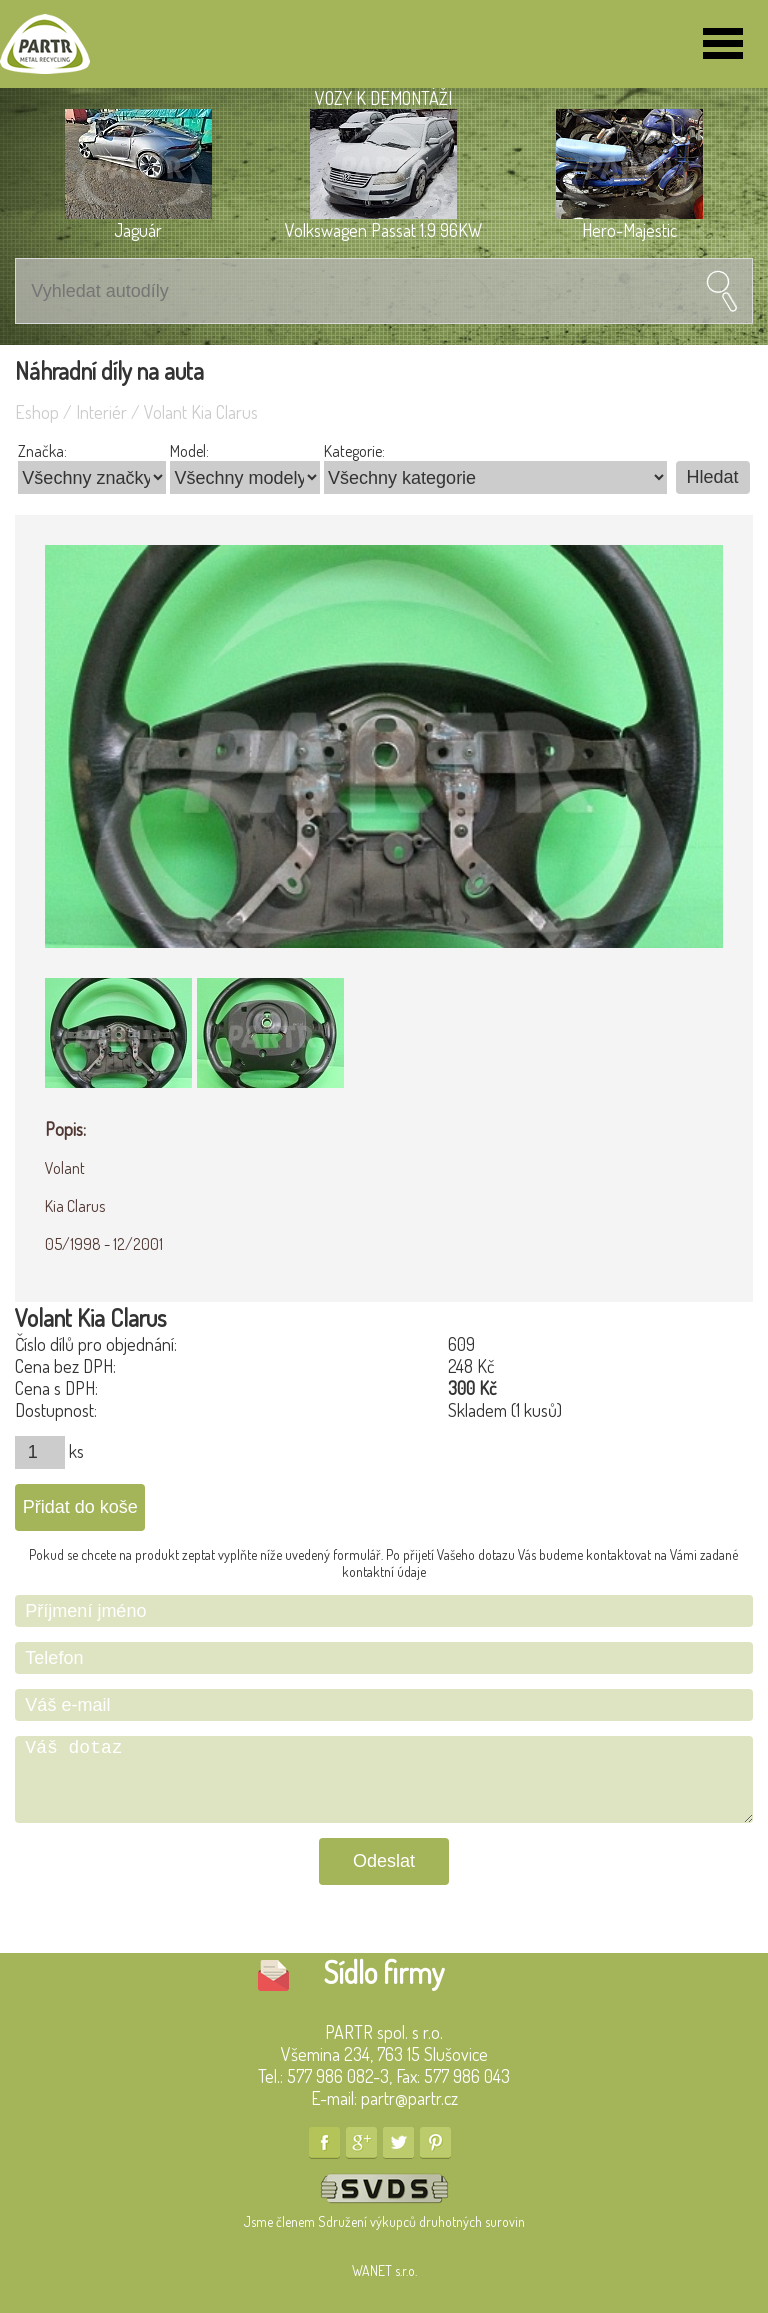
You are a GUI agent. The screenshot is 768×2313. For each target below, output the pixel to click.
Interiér (101, 412)
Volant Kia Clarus (201, 412)
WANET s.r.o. (384, 2270)
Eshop (37, 412)
